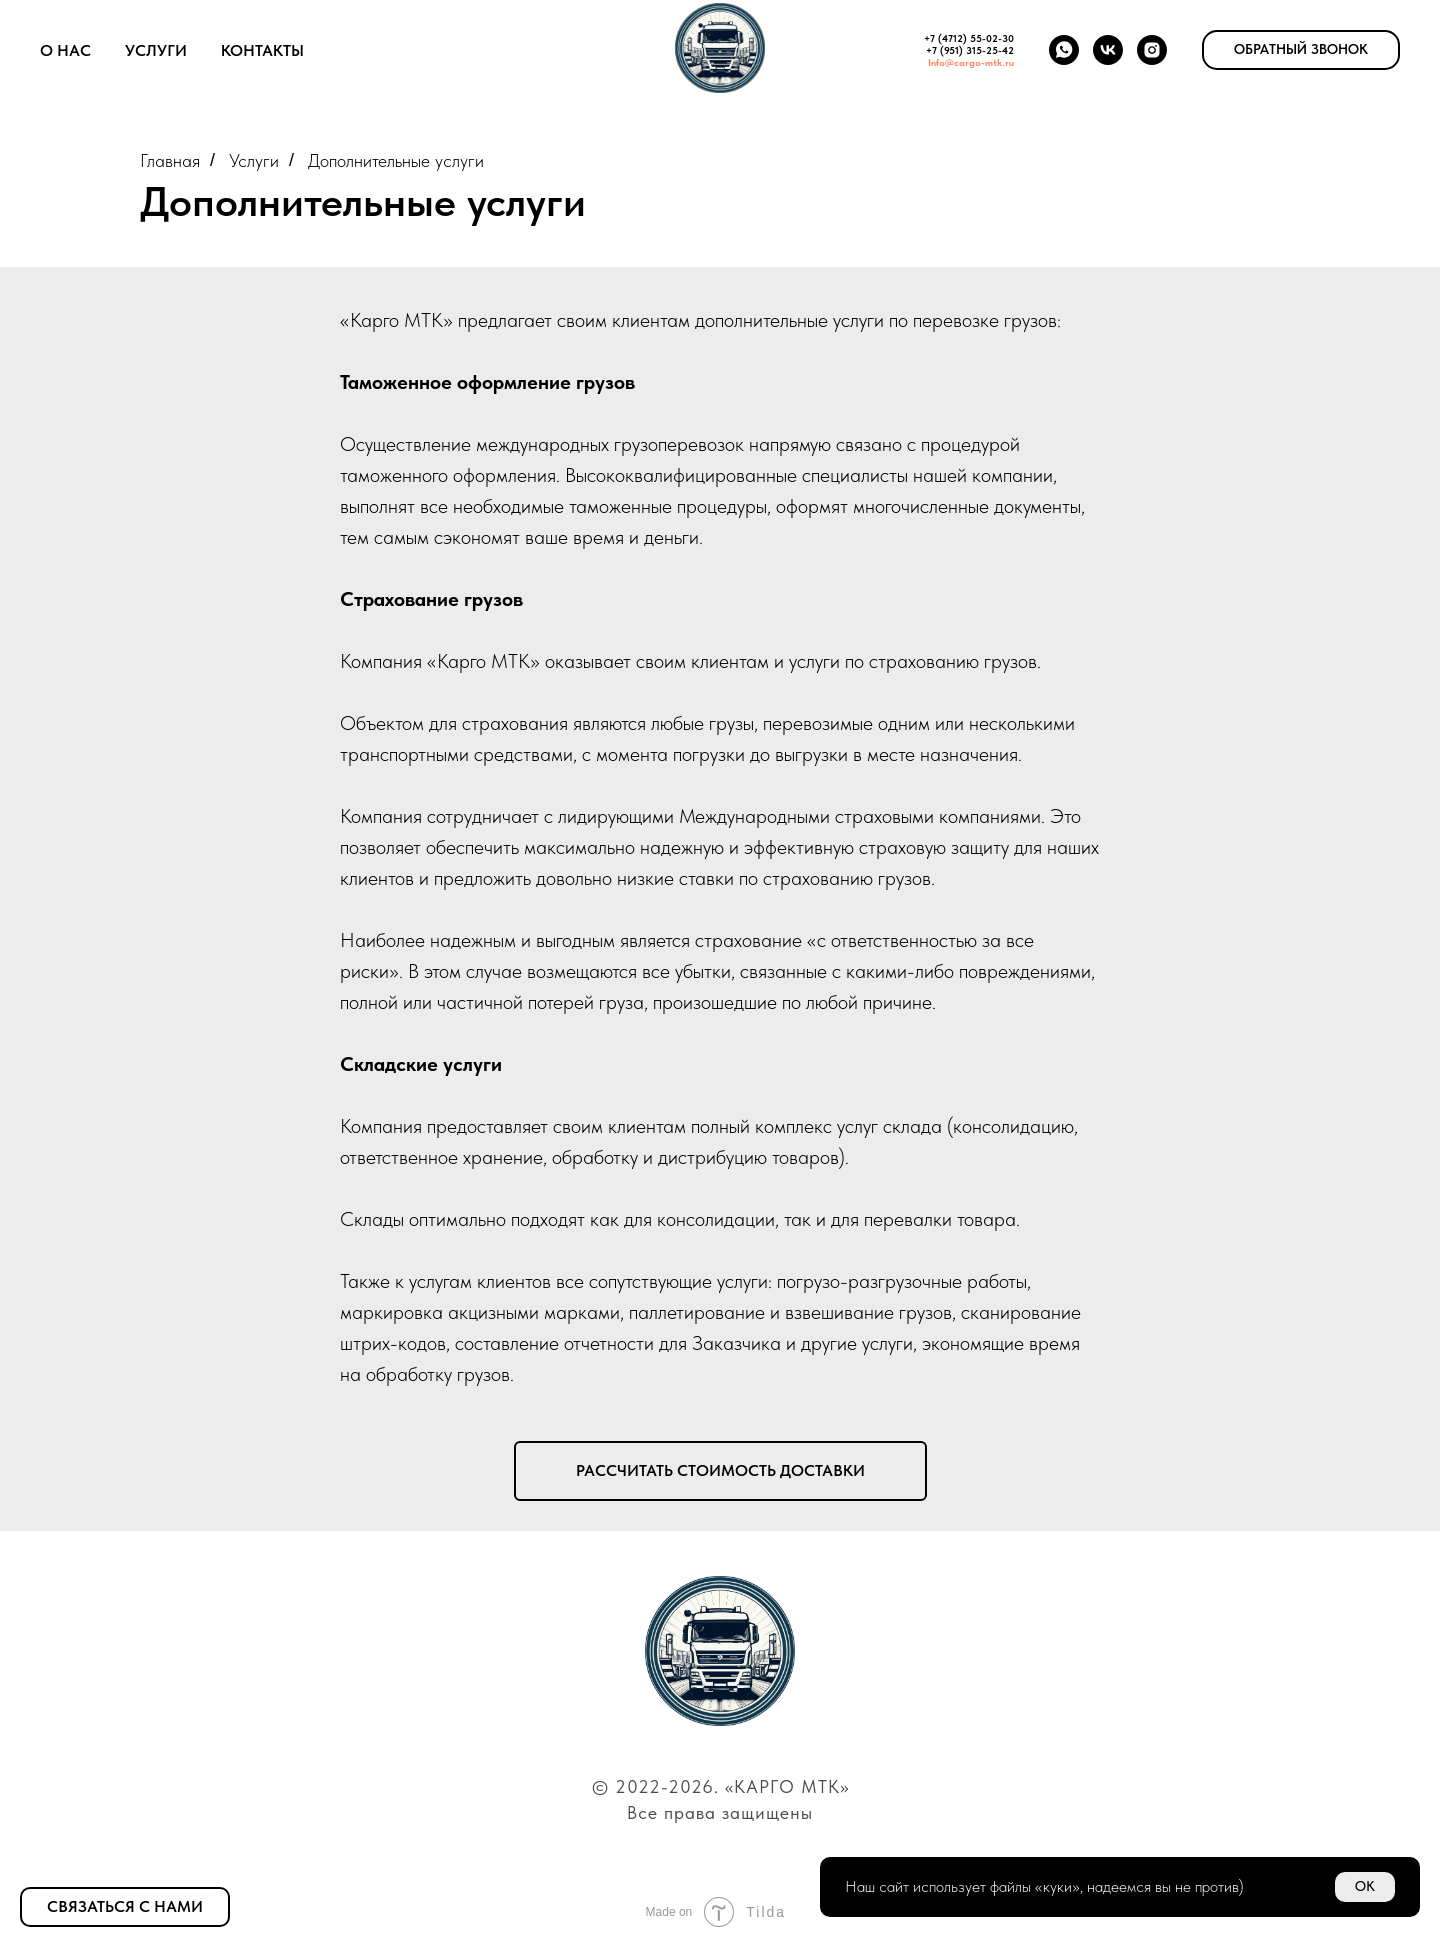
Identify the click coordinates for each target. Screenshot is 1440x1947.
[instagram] (1152, 50)
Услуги (156, 50)
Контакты (262, 50)
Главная (170, 160)
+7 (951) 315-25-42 (970, 50)
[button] (1301, 50)
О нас (65, 50)
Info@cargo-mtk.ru (971, 62)
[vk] (1108, 50)
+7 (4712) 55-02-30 (969, 38)
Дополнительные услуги (396, 160)
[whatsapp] (1064, 50)
